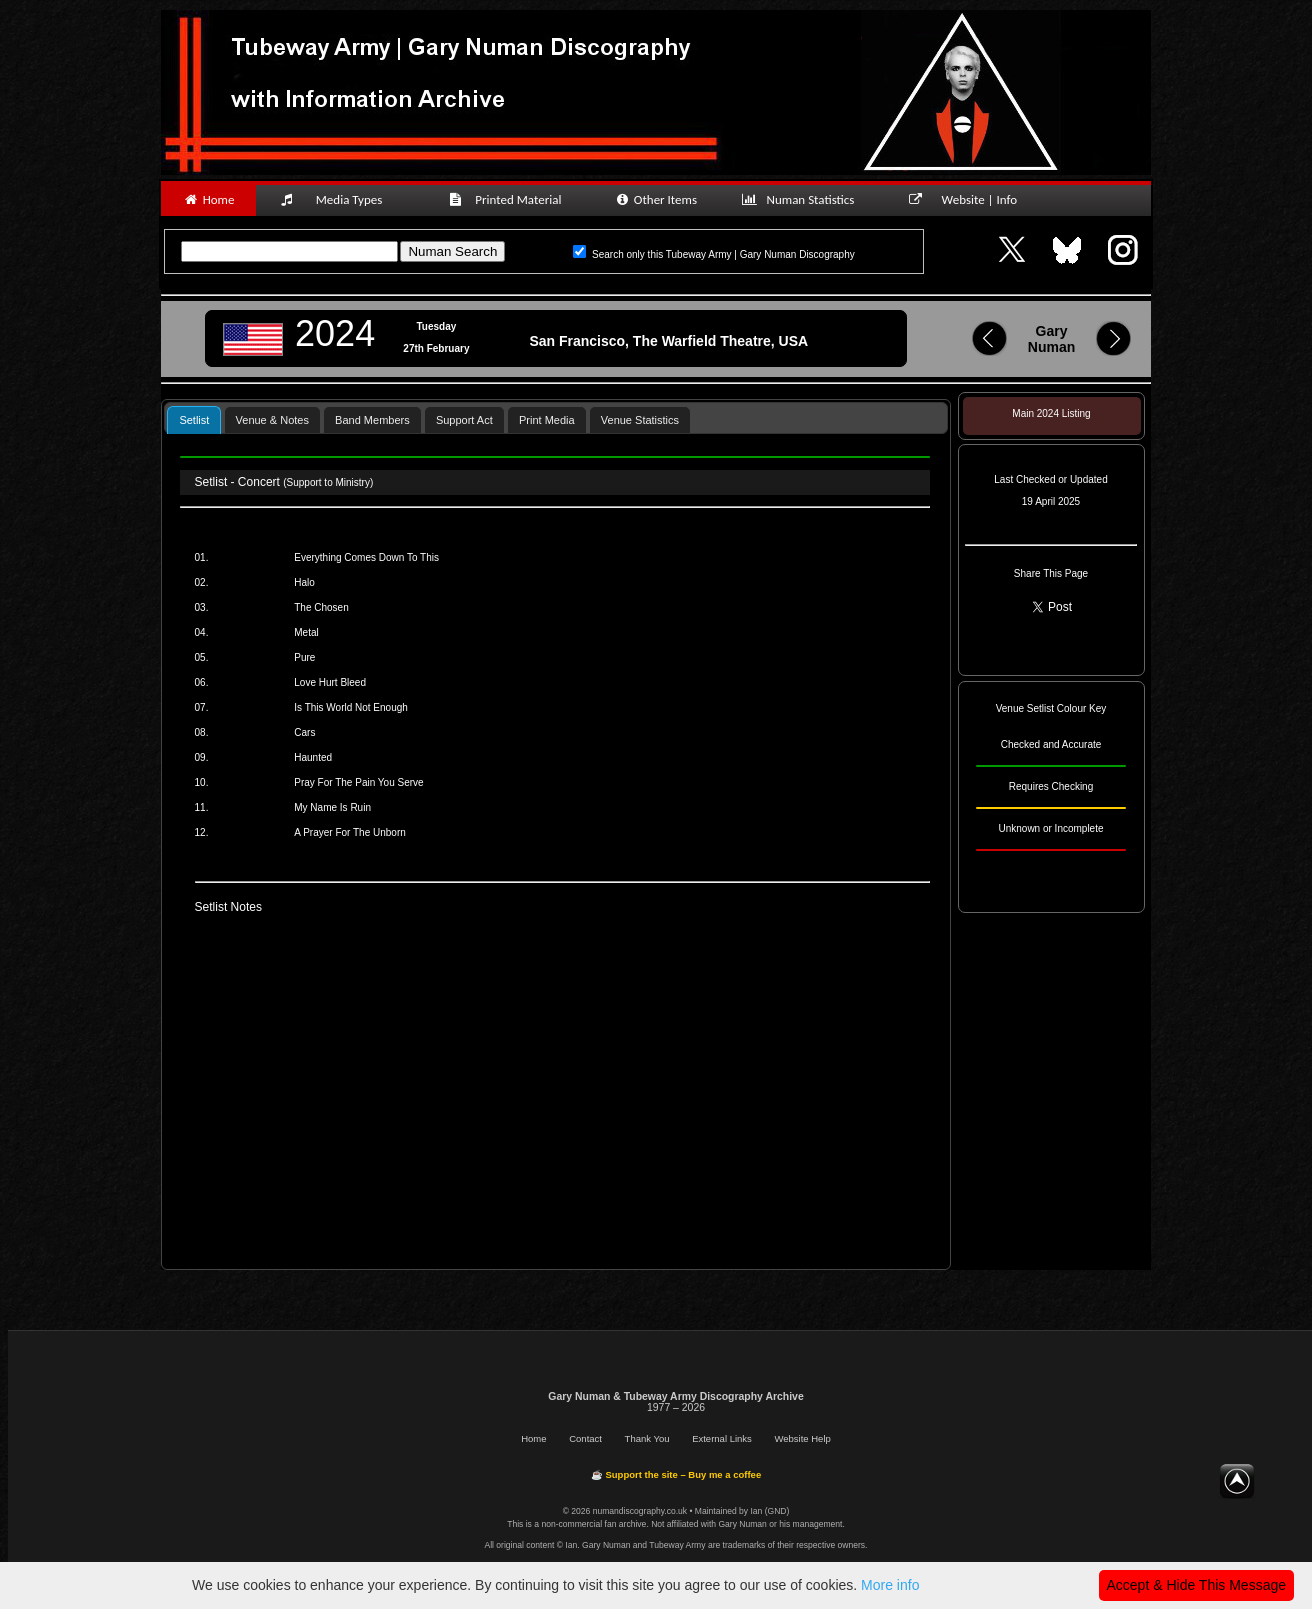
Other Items (655, 199)
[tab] (194, 419)
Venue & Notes (272, 420)
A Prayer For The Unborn (350, 832)
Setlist (194, 420)
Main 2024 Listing (1051, 413)
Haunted (313, 757)
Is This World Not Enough (351, 707)
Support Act (464, 420)
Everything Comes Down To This (366, 557)
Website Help (802, 1438)
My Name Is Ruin (332, 807)
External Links (722, 1438)
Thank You (647, 1438)
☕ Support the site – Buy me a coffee (676, 1474)
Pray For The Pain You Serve (358, 782)
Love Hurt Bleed (330, 682)
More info (890, 1585)
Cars (304, 732)
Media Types (340, 199)
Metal (306, 632)
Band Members (372, 420)
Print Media (547, 420)
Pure (304, 657)
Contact (585, 1438)
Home (208, 199)
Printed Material (508, 199)
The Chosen (321, 607)
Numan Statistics (802, 199)
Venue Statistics (640, 420)
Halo (304, 582)
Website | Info (969, 199)
